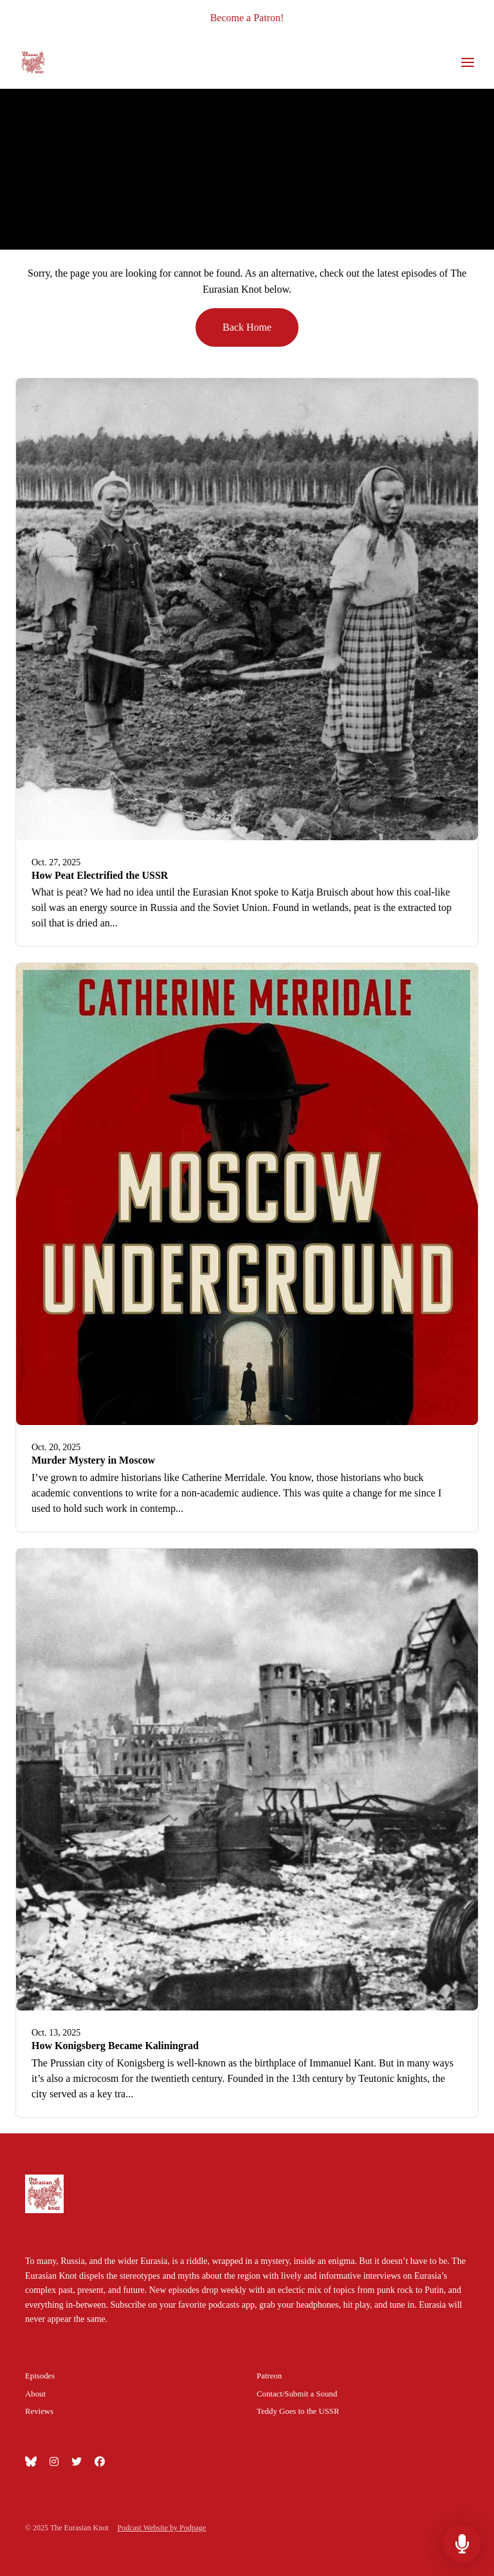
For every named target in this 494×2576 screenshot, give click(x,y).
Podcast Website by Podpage (162, 2527)
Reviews (39, 2411)
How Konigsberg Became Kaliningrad (115, 2045)
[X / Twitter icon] (76, 2462)
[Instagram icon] (54, 2462)
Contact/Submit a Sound (297, 2393)
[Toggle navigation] (467, 62)
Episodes (40, 2375)
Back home (247, 327)
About (35, 2393)
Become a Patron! (247, 17)
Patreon (269, 2375)
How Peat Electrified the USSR (100, 875)
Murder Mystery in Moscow (93, 1460)
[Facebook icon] (100, 2462)
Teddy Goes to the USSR (298, 2411)
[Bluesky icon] (31, 2462)
